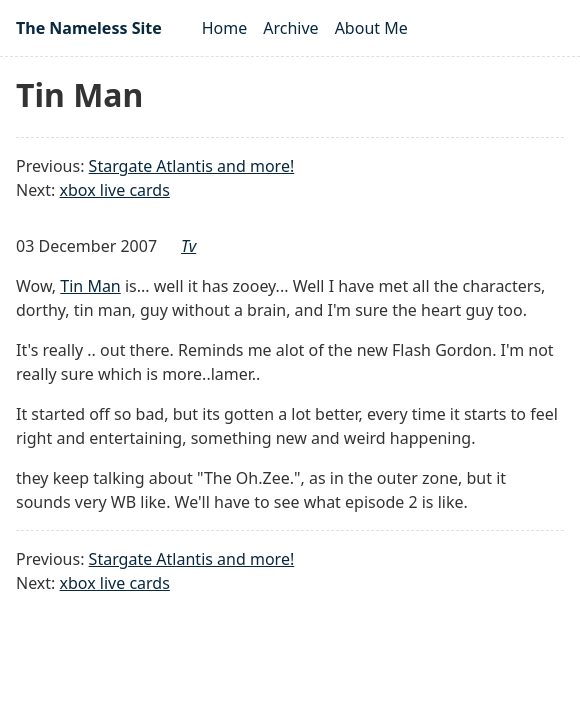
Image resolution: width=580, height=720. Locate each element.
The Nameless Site (89, 28)
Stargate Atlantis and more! (192, 166)
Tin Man (90, 286)
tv (188, 246)
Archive (290, 28)
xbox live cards (115, 190)
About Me (371, 28)
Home (225, 28)
